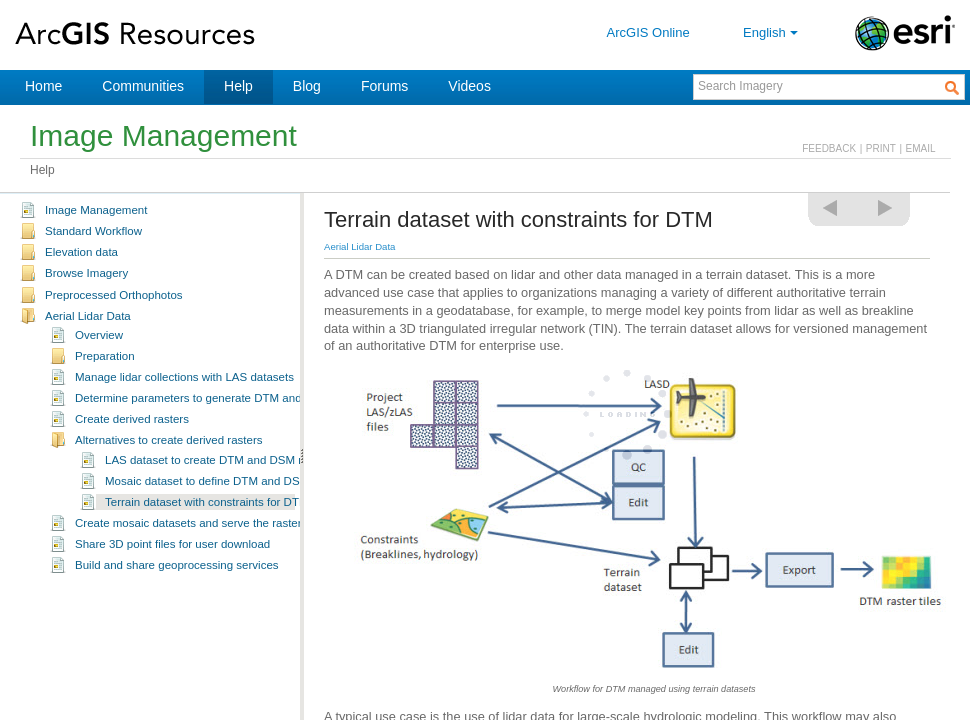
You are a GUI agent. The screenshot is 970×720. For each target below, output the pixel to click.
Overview (99, 335)
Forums (384, 86)
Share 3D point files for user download (172, 544)
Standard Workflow (93, 231)
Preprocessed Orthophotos (114, 295)
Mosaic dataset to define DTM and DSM (207, 481)
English (772, 32)
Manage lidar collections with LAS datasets (184, 377)
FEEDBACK (829, 148)
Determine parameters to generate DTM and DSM (202, 398)
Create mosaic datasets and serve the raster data (201, 523)
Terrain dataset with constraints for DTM (207, 502)
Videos (469, 86)
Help (238, 86)
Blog (307, 86)
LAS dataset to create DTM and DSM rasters (219, 460)
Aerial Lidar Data (88, 316)
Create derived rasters (132, 419)
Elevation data (81, 252)
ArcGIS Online (648, 32)
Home (43, 86)
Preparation (105, 356)
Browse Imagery (86, 273)
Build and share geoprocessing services (177, 565)
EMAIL (921, 148)
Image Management (96, 210)
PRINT (881, 148)
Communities (143, 86)
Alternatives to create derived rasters (169, 440)
